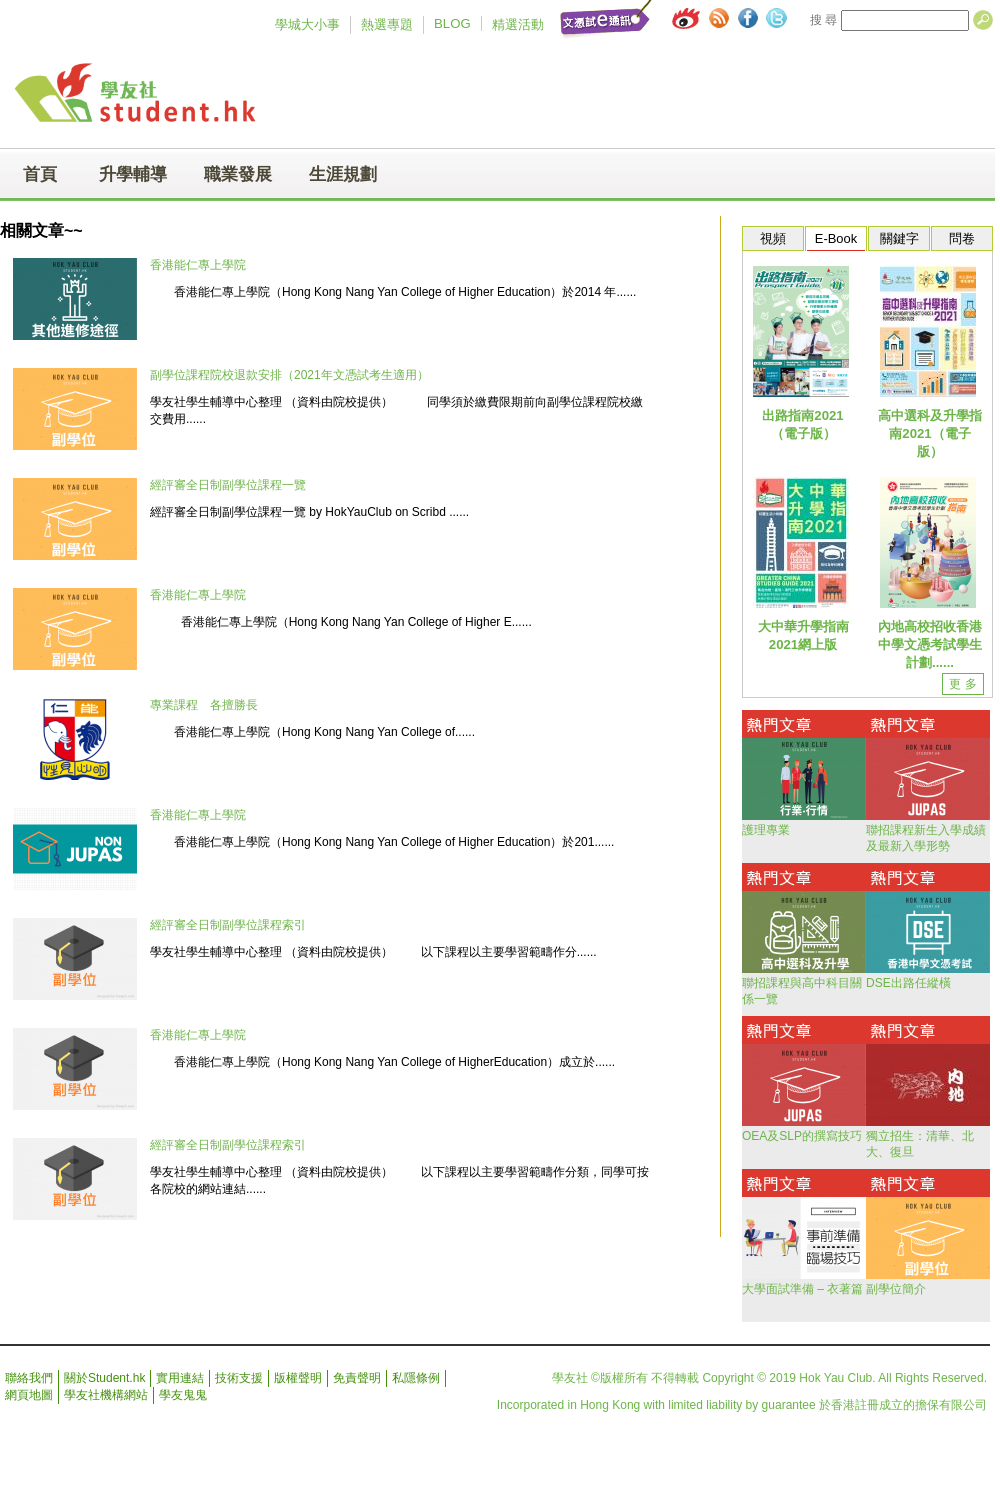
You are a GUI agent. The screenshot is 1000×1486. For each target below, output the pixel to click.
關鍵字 (899, 238)
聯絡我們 (29, 1378)
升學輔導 (133, 174)
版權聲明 (298, 1378)
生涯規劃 (343, 174)
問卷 (962, 238)
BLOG (452, 23)
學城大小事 (307, 24)
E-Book (836, 238)
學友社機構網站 (106, 1395)
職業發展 (238, 174)
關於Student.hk (104, 1378)
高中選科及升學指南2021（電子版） (930, 433)
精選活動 (518, 24)
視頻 (773, 238)
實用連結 (180, 1378)
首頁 (40, 174)
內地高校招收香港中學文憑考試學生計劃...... (930, 644)
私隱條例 (416, 1378)
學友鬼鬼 (183, 1395)
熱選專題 (387, 24)
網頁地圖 (29, 1395)
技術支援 (239, 1378)
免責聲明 (357, 1378)
